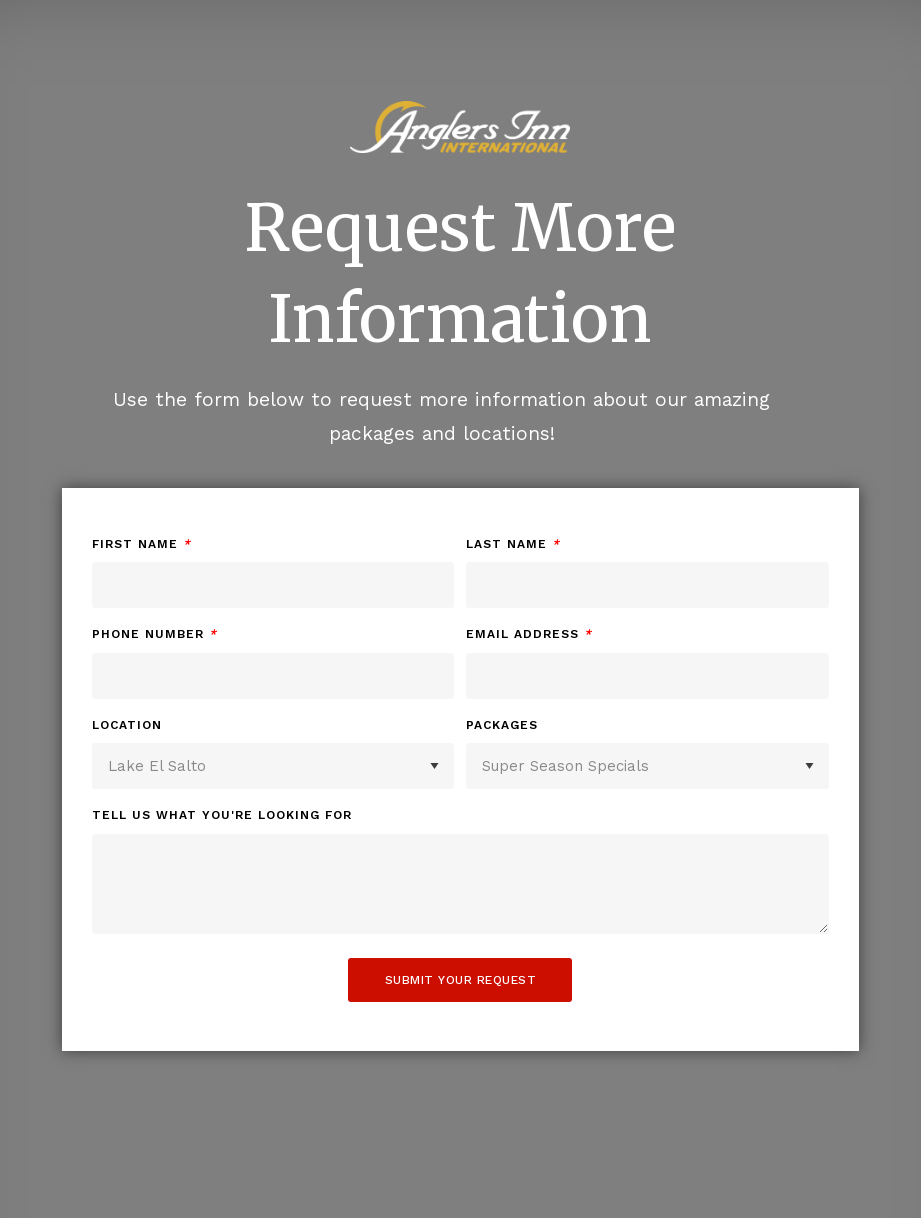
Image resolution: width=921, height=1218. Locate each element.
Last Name (513, 544)
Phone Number (154, 634)
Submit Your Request (461, 980)
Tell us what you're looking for (222, 815)
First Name (141, 544)
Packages (502, 725)
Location (127, 725)
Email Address (529, 634)
